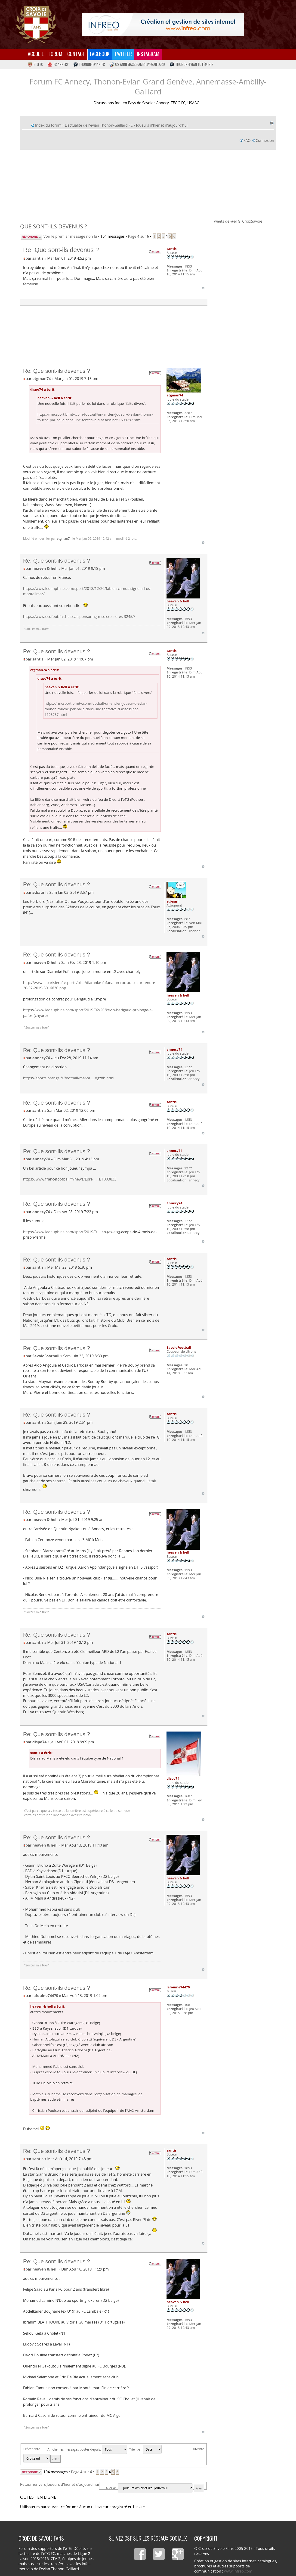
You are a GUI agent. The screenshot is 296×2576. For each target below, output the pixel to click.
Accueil (36, 53)
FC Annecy (58, 64)
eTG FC (35, 64)
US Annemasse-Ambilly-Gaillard (137, 64)
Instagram (148, 53)
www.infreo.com (238, 2571)
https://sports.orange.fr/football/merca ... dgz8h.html (68, 1078)
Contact (76, 53)
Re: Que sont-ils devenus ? (61, 249)
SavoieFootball (45, 1355)
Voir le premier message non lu (70, 236)
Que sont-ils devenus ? (53, 226)
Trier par (145, 2449)
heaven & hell (45, 568)
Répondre (31, 237)
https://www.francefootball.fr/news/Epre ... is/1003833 (70, 1179)
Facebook (100, 53)
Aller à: (111, 2488)
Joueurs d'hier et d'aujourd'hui (162, 125)
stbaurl (39, 892)
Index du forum (48, 125)
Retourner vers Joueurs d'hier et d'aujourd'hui (59, 2484)
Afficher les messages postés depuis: (87, 2449)
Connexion (265, 140)
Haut (203, 288)
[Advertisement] (148, 184)
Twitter (123, 53)
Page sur (138, 236)
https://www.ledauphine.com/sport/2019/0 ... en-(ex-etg (71, 1231)
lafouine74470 (45, 1995)
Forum (55, 53)
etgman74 (41, 378)
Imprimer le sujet (271, 123)
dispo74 (39, 1741)
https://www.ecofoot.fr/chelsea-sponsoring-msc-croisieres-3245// (79, 616)
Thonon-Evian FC (89, 64)
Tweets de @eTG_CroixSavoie (237, 221)
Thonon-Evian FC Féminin (191, 64)
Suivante (197, 2449)
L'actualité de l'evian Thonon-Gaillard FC (99, 125)
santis (37, 258)
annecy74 (41, 1057)
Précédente (31, 2449)
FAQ (247, 140)
